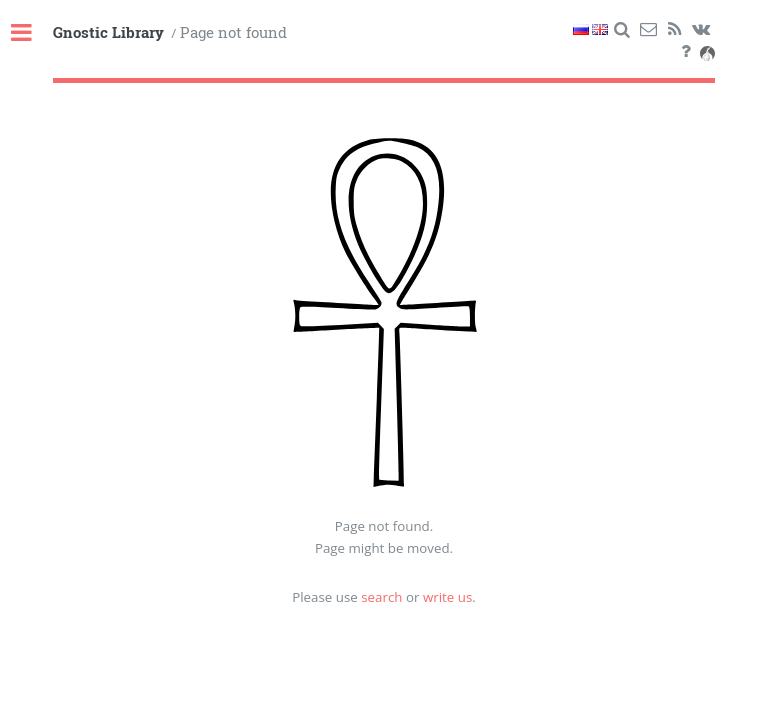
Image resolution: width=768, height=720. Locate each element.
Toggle (32, 33)
